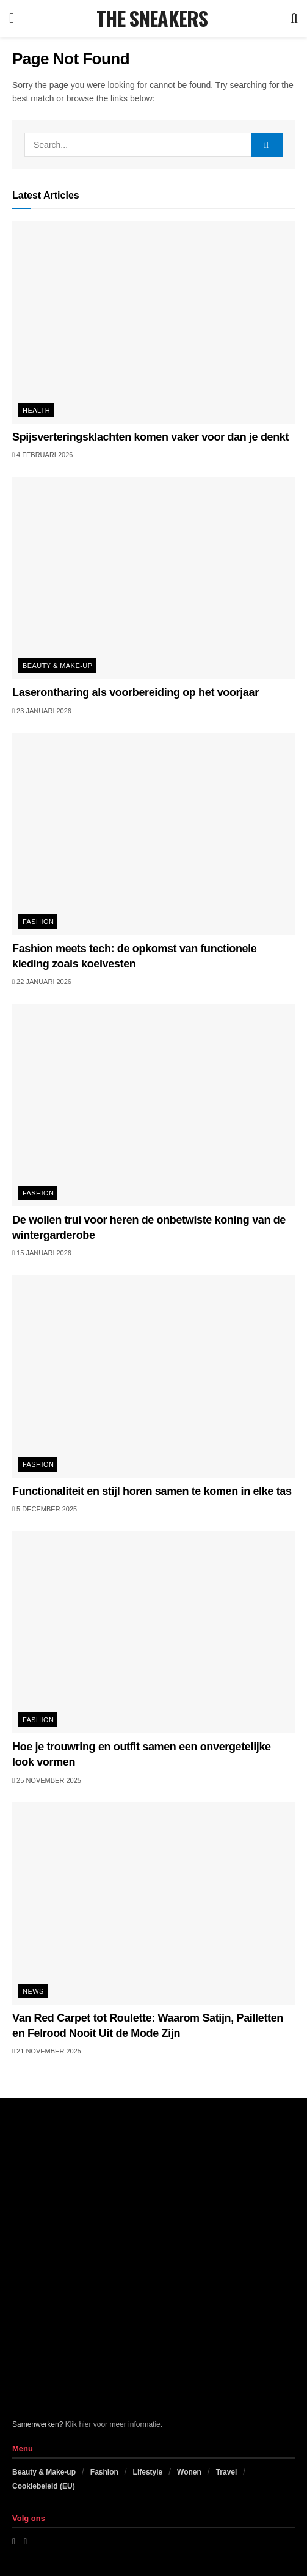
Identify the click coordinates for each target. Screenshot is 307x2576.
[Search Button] (294, 18)
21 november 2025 (46, 2051)
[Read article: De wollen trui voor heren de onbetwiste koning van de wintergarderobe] (153, 1105)
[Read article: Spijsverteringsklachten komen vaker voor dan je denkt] (153, 322)
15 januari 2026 (41, 1253)
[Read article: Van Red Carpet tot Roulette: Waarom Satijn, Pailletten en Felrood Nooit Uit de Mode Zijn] (153, 1903)
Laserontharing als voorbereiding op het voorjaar (135, 692)
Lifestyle (148, 2472)
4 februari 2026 (42, 454)
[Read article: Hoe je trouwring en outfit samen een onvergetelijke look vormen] (153, 1632)
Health (36, 410)
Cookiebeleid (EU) (43, 2486)
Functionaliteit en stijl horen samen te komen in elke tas (152, 1491)
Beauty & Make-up (57, 665)
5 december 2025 (44, 1509)
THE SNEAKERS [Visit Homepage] (152, 18)
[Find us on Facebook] (13, 2541)
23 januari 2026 (41, 710)
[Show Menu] (11, 18)
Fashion (38, 921)
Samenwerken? (37, 2424)
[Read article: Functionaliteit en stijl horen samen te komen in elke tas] (153, 1376)
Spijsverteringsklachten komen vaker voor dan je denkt (150, 437)
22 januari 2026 (41, 981)
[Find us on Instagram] (25, 2541)
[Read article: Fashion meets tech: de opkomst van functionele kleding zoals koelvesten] (153, 834)
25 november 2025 (46, 1780)
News (33, 1991)
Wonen (189, 2472)
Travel (226, 2472)
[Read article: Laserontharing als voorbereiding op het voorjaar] (153, 578)
